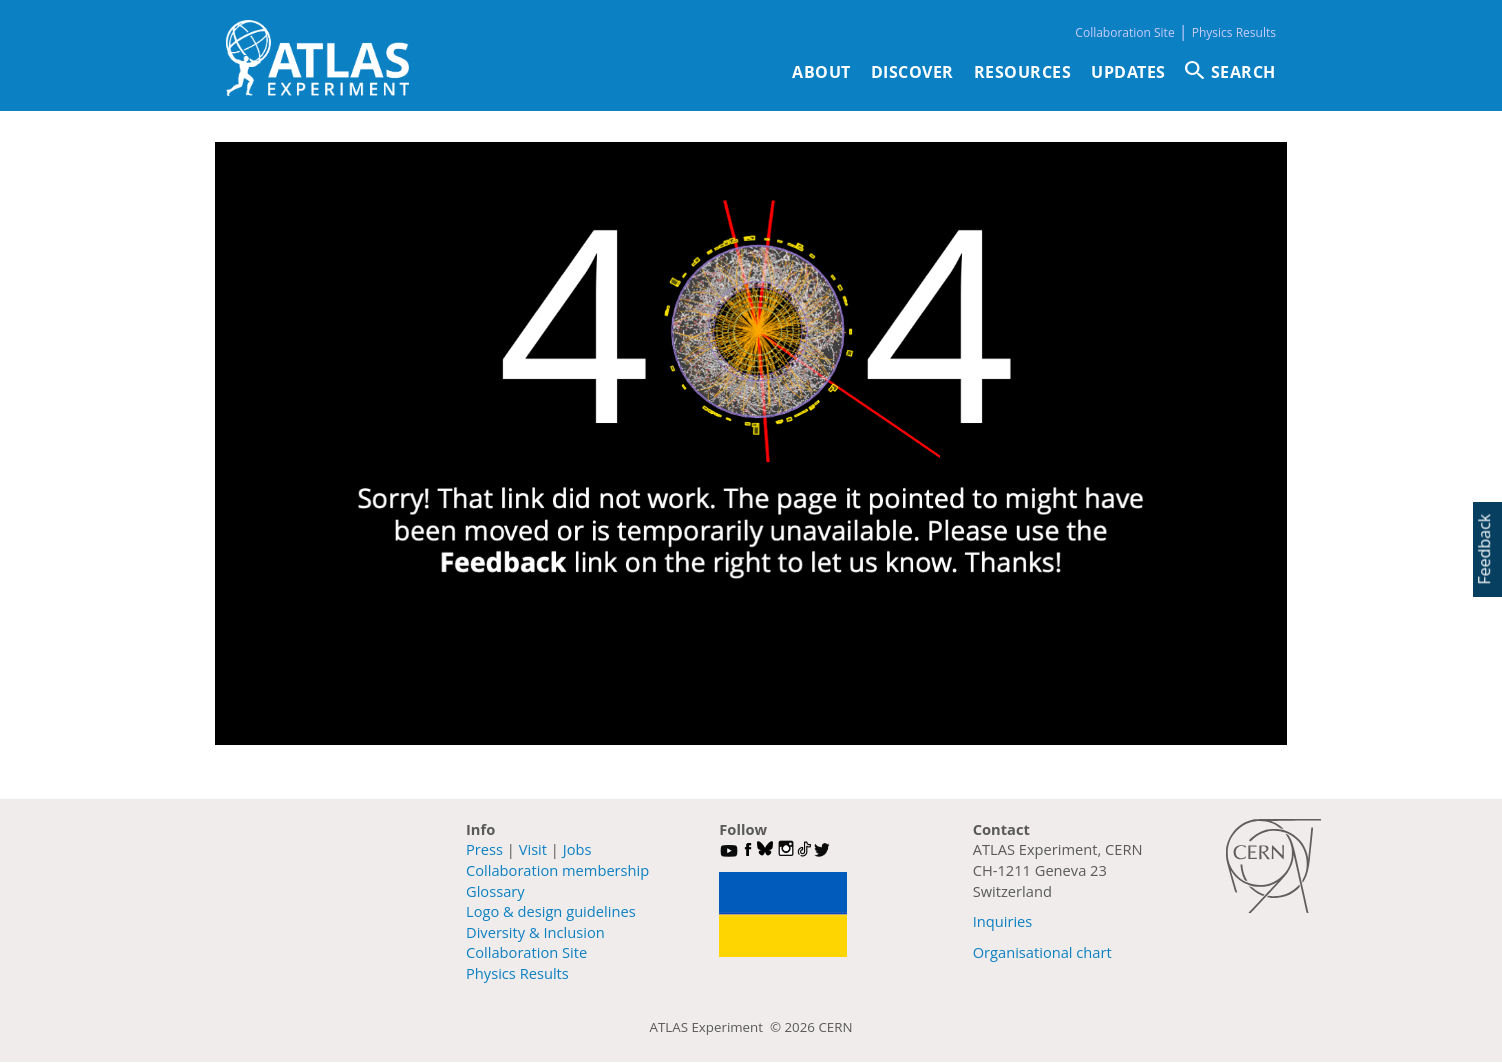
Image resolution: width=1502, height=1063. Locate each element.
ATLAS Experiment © (717, 1027)
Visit (533, 849)
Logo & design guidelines (551, 911)
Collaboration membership (557, 870)
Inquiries (1003, 921)
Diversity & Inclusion (535, 932)
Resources (1023, 72)
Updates (1128, 72)
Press (484, 849)
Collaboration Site (1124, 32)
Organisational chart (1042, 952)
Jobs (577, 849)
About (821, 72)
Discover (912, 72)
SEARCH (1243, 72)
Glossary (495, 891)
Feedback (1484, 548)
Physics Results (1234, 32)
